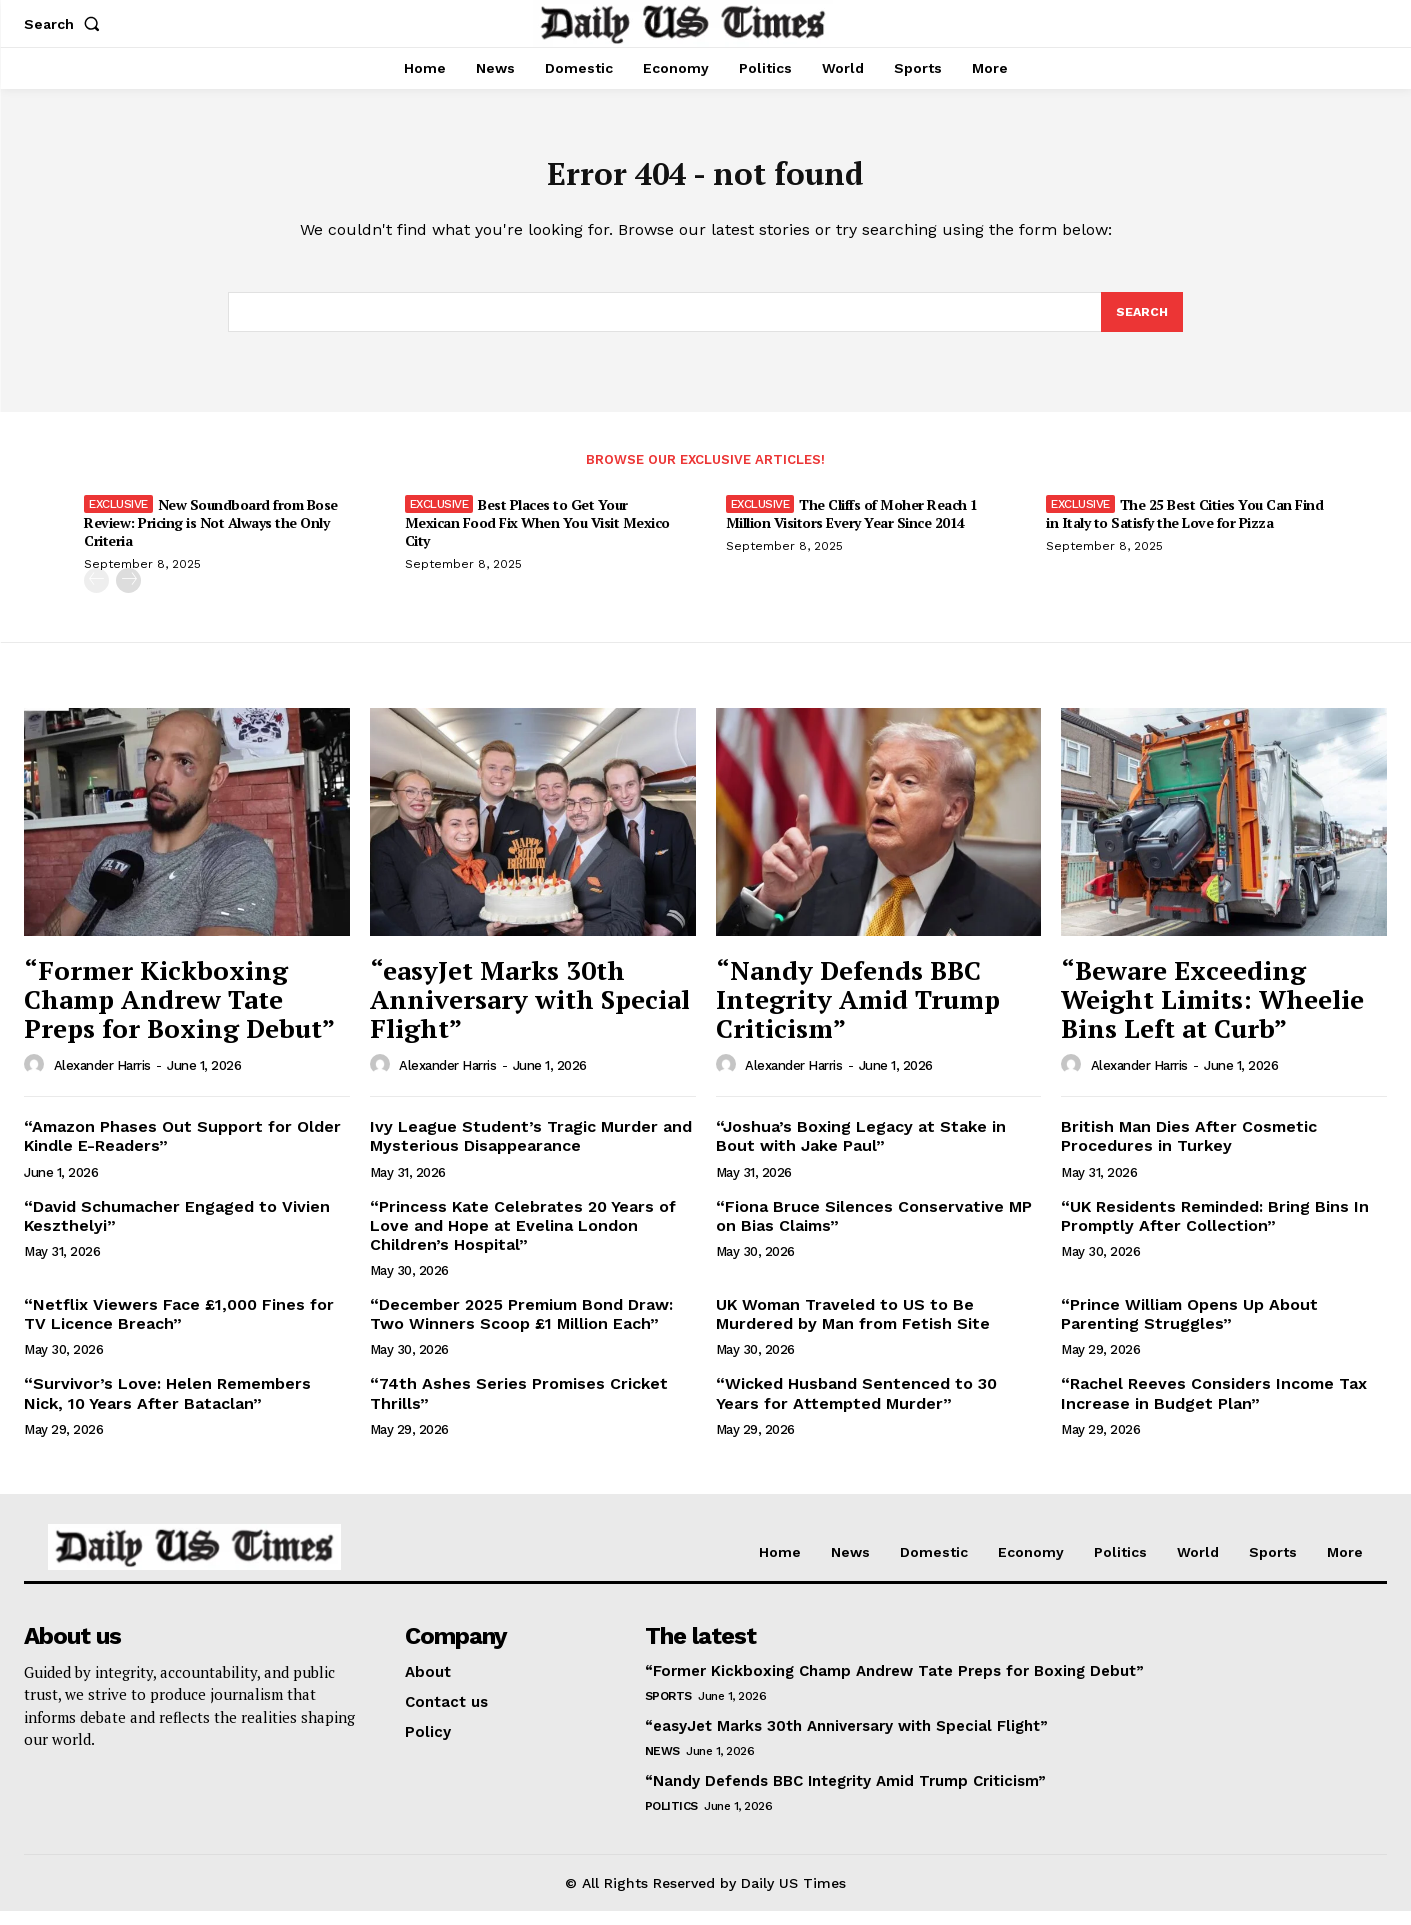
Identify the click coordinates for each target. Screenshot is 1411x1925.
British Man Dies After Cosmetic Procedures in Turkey (1189, 1150)
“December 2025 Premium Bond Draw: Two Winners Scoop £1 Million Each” (521, 1328)
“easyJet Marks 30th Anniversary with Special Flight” (530, 1012)
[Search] (1141, 324)
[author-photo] (37, 1079)
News (662, 1764)
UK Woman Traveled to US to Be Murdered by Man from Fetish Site (853, 1328)
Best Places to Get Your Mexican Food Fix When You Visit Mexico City (537, 536)
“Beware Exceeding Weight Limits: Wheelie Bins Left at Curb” (1212, 1012)
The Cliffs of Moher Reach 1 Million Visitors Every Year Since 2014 (852, 527)
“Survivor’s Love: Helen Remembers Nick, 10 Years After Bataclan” (167, 1407)
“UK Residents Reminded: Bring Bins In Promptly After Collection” (1215, 1229)
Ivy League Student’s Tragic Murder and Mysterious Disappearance (531, 1150)
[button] (66, 24)
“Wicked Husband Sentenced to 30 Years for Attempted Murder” (856, 1407)
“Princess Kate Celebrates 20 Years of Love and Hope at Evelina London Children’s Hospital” (523, 1238)
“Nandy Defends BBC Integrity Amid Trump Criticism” (858, 1012)
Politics (671, 1819)
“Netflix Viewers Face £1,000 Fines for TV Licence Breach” (179, 1328)
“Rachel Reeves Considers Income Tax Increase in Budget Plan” (1214, 1407)
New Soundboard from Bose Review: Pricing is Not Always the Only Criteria (211, 536)
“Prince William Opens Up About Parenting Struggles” (1189, 1328)
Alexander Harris (102, 1079)
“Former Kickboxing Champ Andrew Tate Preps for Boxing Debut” (179, 1012)
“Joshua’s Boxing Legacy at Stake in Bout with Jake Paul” (861, 1150)
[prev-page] (96, 594)
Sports (668, 1709)
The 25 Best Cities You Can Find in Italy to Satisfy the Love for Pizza (1184, 527)
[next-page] (128, 594)
